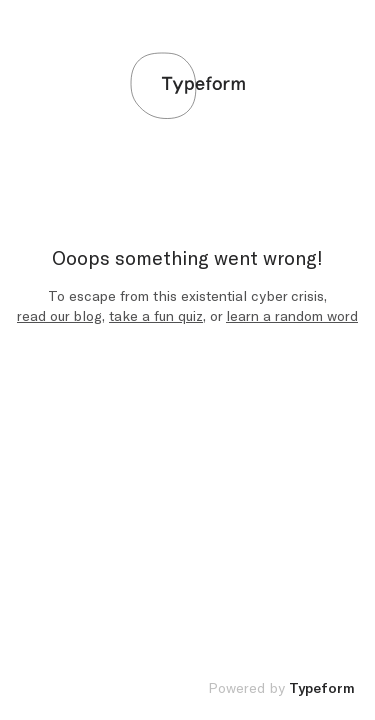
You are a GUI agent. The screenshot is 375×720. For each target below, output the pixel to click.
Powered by (281, 689)
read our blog (59, 317)
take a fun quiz (156, 317)
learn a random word (292, 317)
